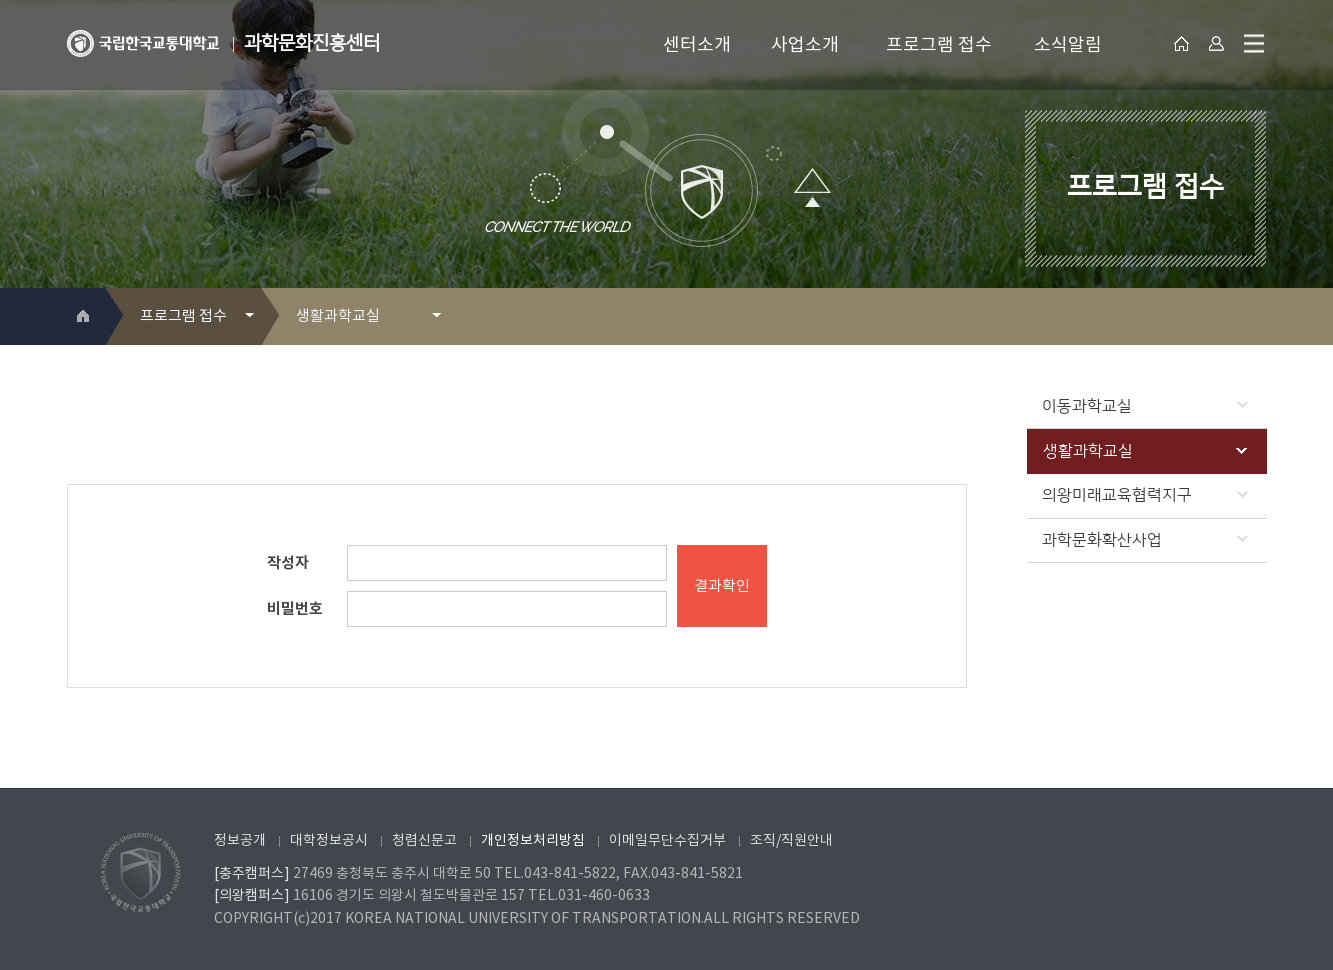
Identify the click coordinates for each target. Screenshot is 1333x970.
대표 (1182, 43)
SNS (1253, 317)
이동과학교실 (1145, 406)
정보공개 (240, 841)
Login (1216, 43)
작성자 (288, 563)
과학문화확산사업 (1145, 540)
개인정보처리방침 (533, 841)
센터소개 (697, 45)
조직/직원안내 (791, 841)
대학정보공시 (329, 841)
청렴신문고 (424, 841)
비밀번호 (295, 609)
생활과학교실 (1145, 451)
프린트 (1221, 317)
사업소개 (805, 45)
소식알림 (1068, 45)
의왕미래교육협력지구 (1145, 495)
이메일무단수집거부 (667, 841)
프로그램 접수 (939, 45)
